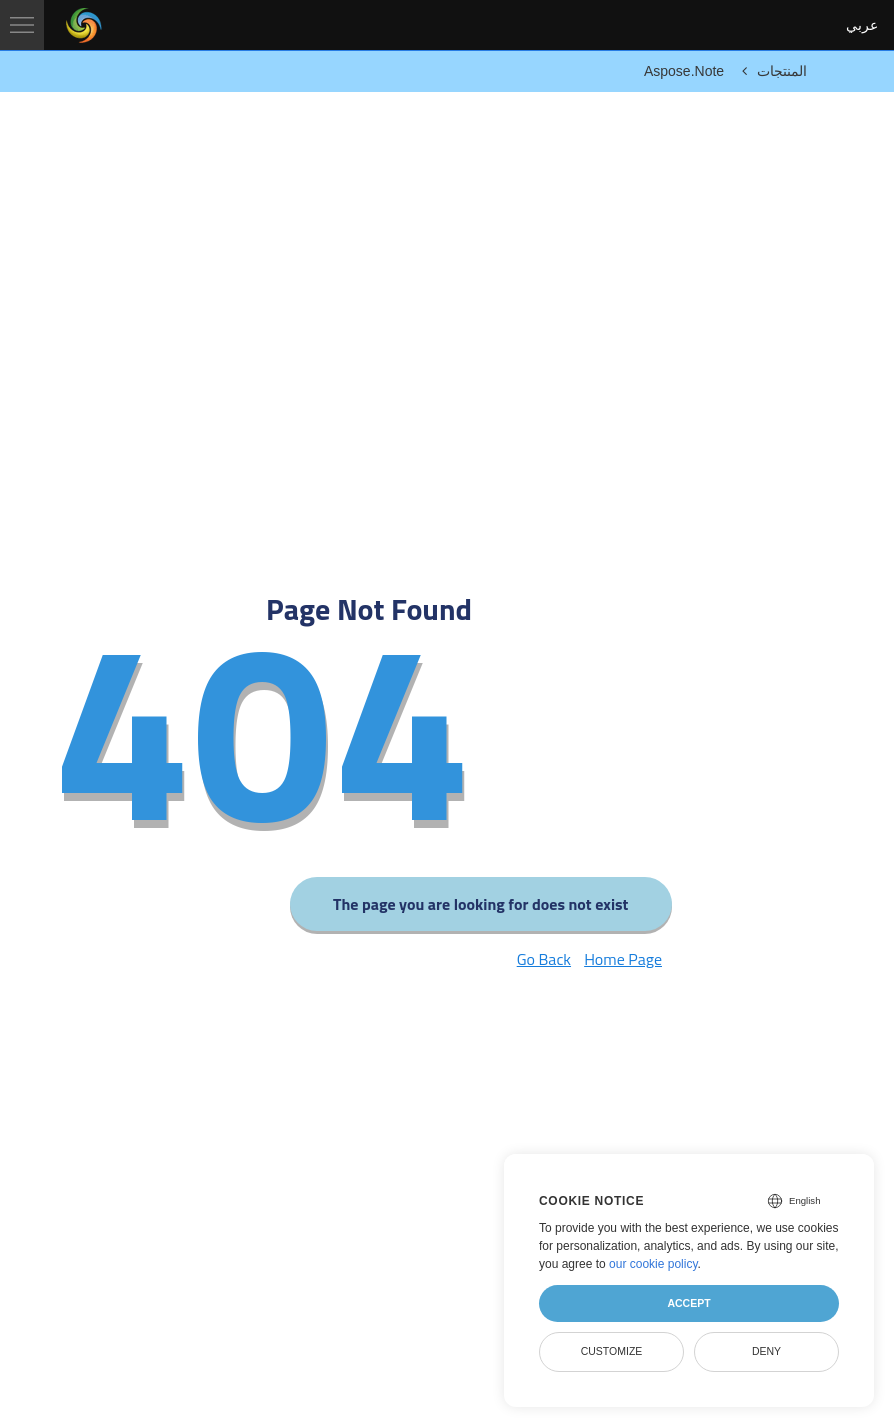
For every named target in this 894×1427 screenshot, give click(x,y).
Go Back (544, 959)
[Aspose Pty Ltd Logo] (84, 25)
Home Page (623, 959)
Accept (688, 1303)
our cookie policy (653, 1264)
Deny (766, 1351)
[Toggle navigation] (22, 25)
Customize (612, 1351)
